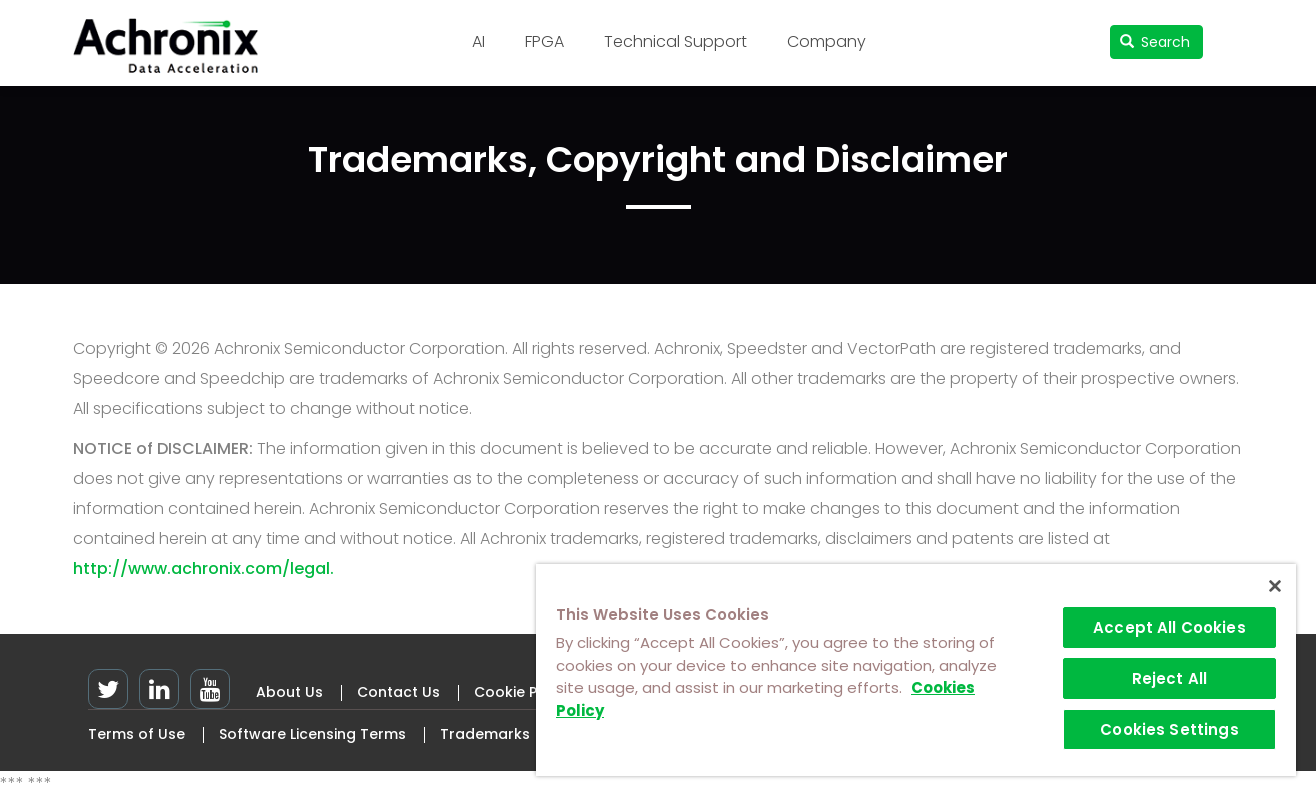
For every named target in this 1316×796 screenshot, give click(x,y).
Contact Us (398, 692)
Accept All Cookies (1169, 627)
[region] (916, 670)
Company (826, 41)
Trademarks (485, 734)
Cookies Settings (1169, 729)
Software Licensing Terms (312, 734)
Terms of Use (136, 734)
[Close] (1275, 586)
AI (478, 41)
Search (1155, 42)
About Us (289, 692)
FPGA (544, 41)
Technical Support (675, 41)
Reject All (1170, 678)
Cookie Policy (522, 692)
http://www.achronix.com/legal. (203, 568)
